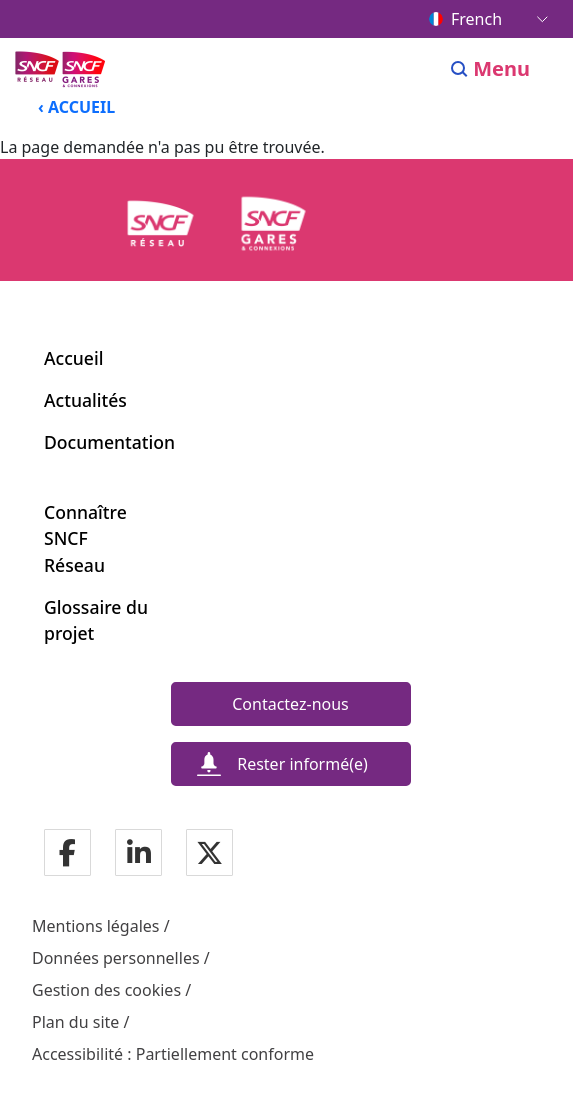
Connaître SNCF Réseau (85, 538)
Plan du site (75, 1022)
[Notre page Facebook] (67, 854)
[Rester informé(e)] (291, 764)
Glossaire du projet (96, 620)
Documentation (109, 442)
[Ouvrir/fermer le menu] (514, 69)
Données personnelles (116, 958)
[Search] (459, 69)
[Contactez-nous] (291, 704)
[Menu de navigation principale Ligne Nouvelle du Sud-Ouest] (62, 68)
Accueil (73, 358)
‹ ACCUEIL (76, 107)
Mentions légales (96, 926)
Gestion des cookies (106, 990)
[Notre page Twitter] (209, 854)
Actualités (85, 400)
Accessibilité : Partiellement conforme (173, 1054)
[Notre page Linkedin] (139, 854)
